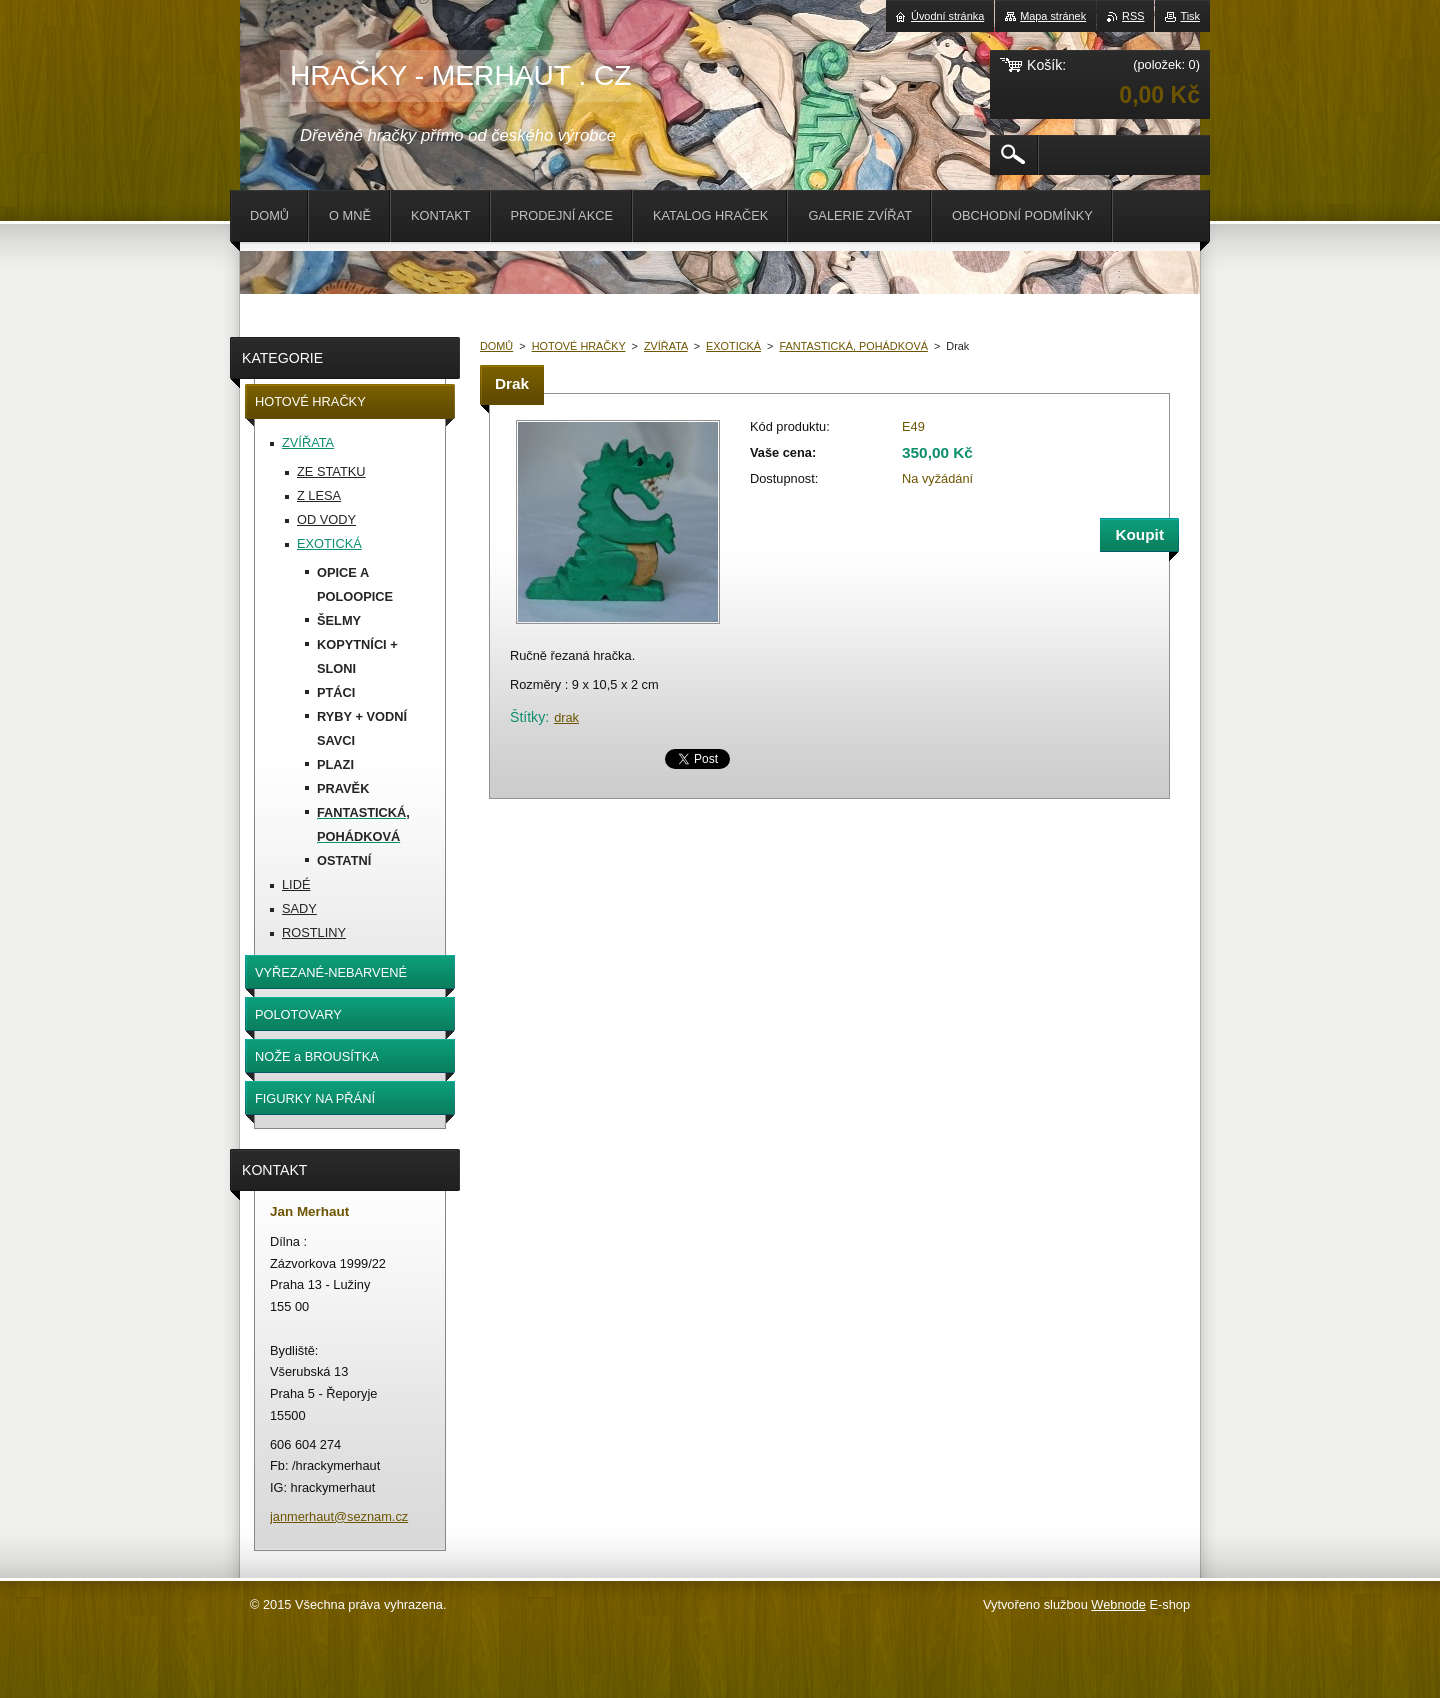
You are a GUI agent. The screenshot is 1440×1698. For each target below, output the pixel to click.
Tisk (1190, 16)
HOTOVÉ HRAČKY (579, 346)
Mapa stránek (1053, 16)
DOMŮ (496, 346)
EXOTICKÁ (733, 346)
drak (566, 717)
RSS (1133, 16)
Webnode (1118, 1604)
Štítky (527, 717)
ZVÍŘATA (666, 346)
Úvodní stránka (947, 16)
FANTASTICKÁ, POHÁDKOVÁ (853, 346)
